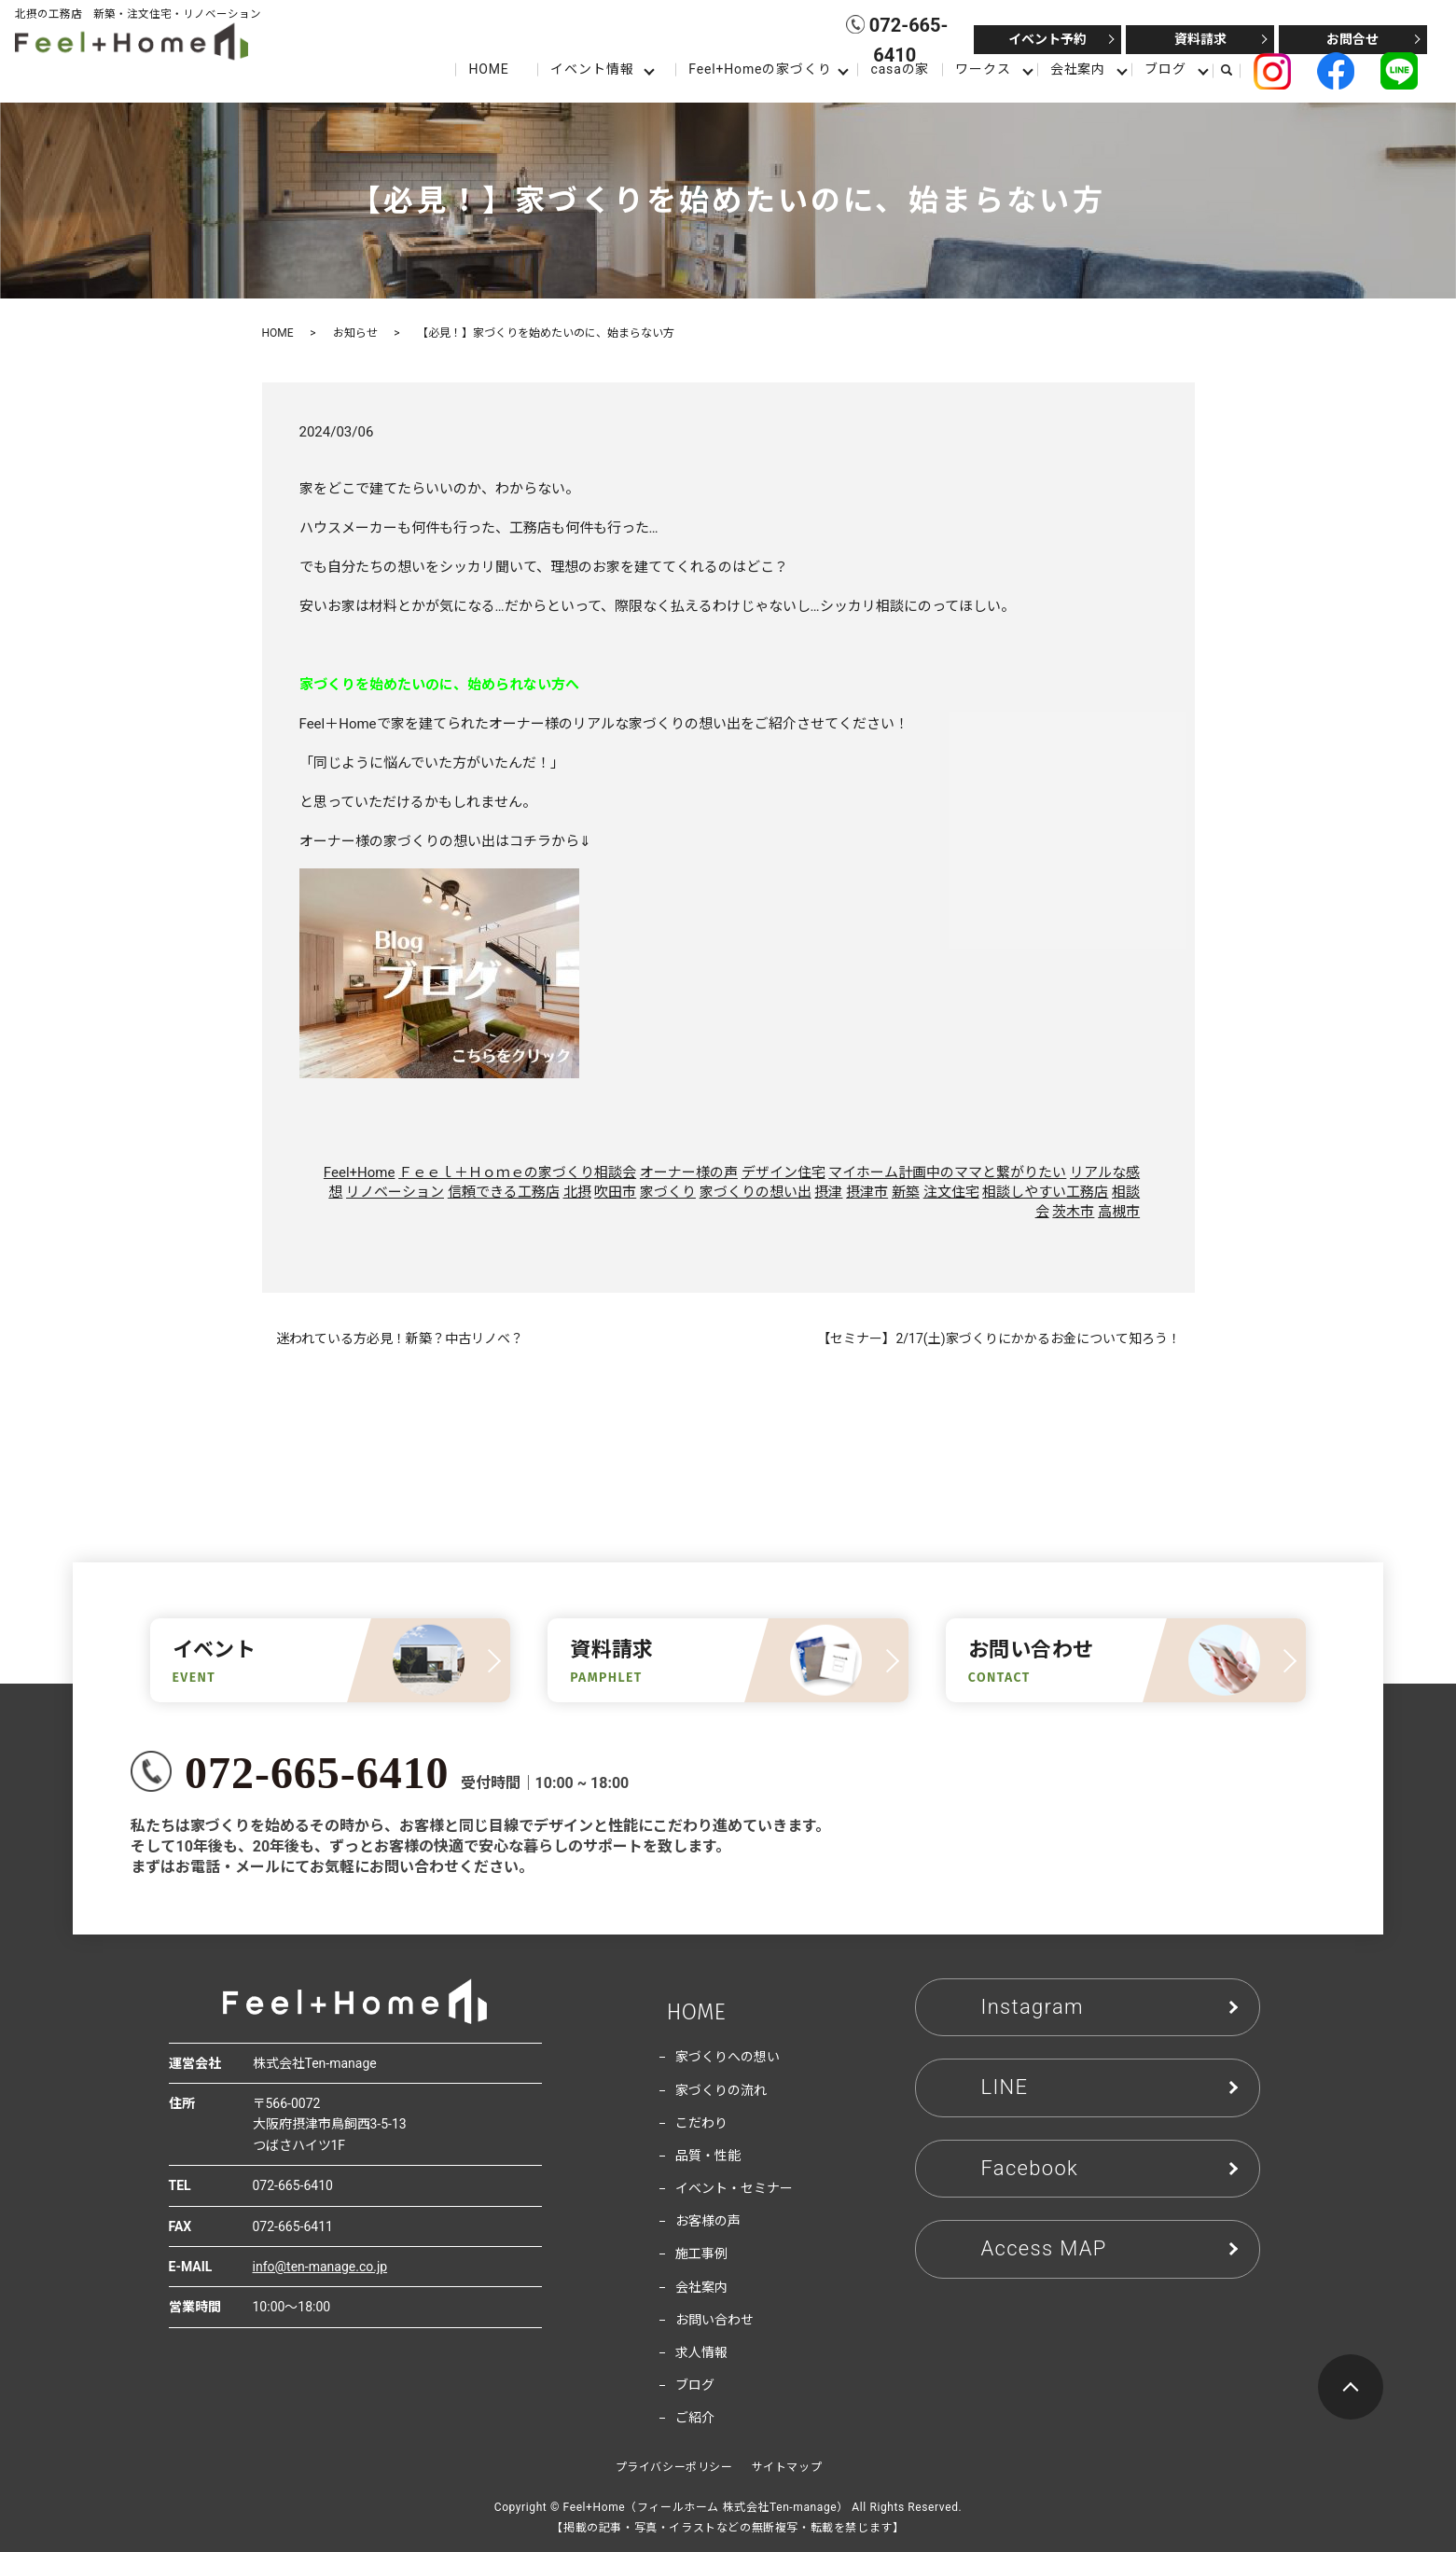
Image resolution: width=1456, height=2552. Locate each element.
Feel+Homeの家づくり (759, 69)
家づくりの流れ (721, 2090)
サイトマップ (787, 2467)
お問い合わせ (714, 2319)
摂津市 (867, 1192)
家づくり (668, 1192)
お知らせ (355, 333)
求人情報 (701, 2352)
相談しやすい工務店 (1045, 1192)
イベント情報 (591, 69)
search (1234, 69)
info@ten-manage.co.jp (320, 2266)
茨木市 (1073, 1211)
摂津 (828, 1192)
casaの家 (899, 69)
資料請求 (1200, 39)
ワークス (982, 69)
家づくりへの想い (727, 2056)
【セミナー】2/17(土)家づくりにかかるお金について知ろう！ (998, 1338)
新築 (906, 1192)
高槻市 (1119, 1211)
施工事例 (701, 2253)
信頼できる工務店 (504, 1192)
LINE (1005, 2087)
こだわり (701, 2122)
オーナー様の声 (689, 1172)
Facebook (1030, 2168)
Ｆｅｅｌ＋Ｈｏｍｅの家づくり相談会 (517, 1172)
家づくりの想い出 (755, 1192)
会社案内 (1077, 69)
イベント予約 (1047, 39)
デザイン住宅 (783, 1172)
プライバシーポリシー (674, 2467)
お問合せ (1352, 39)
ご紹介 (694, 2417)
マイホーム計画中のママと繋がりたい (947, 1172)
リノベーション (395, 1192)
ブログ (1165, 69)
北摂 (577, 1192)
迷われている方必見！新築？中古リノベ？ (399, 1338)
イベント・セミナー (734, 2188)
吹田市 (615, 1192)
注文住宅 (951, 1192)
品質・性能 (708, 2155)
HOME (488, 69)
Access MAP (1044, 2248)
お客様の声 (708, 2220)
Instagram (1032, 2006)
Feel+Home (359, 1172)
